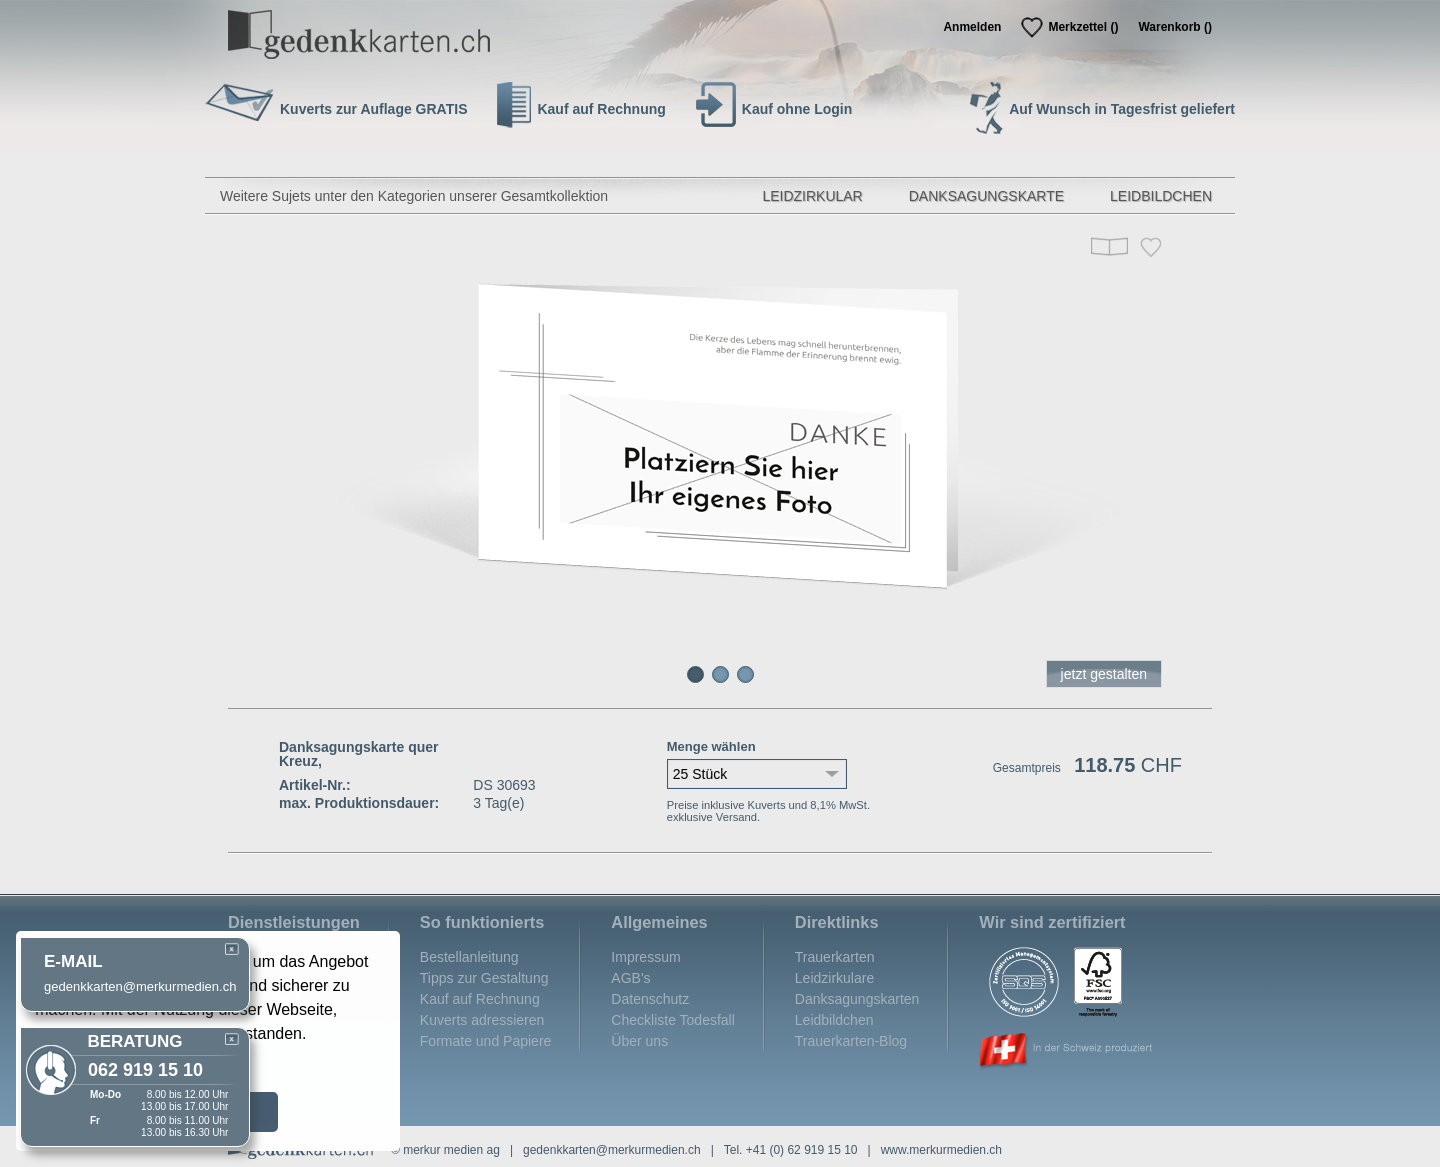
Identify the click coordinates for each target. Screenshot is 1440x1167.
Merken (1151, 247)
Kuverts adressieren (482, 1020)
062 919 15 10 (145, 1070)
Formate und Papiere (486, 1041)
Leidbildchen (1161, 196)
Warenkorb (1175, 27)
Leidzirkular (812, 196)
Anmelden (972, 27)
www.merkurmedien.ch (941, 1150)
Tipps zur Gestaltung (484, 978)
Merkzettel (1083, 27)
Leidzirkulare (834, 978)
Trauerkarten (835, 957)
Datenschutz (650, 999)
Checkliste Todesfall (672, 1020)
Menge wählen (711, 746)
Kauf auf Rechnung (480, 999)
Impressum (645, 957)
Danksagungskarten (857, 999)
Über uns (639, 1041)
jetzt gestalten (1104, 674)
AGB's (630, 978)
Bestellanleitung (469, 957)
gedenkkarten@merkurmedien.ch (612, 1150)
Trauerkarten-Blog (851, 1041)
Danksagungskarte (986, 196)
